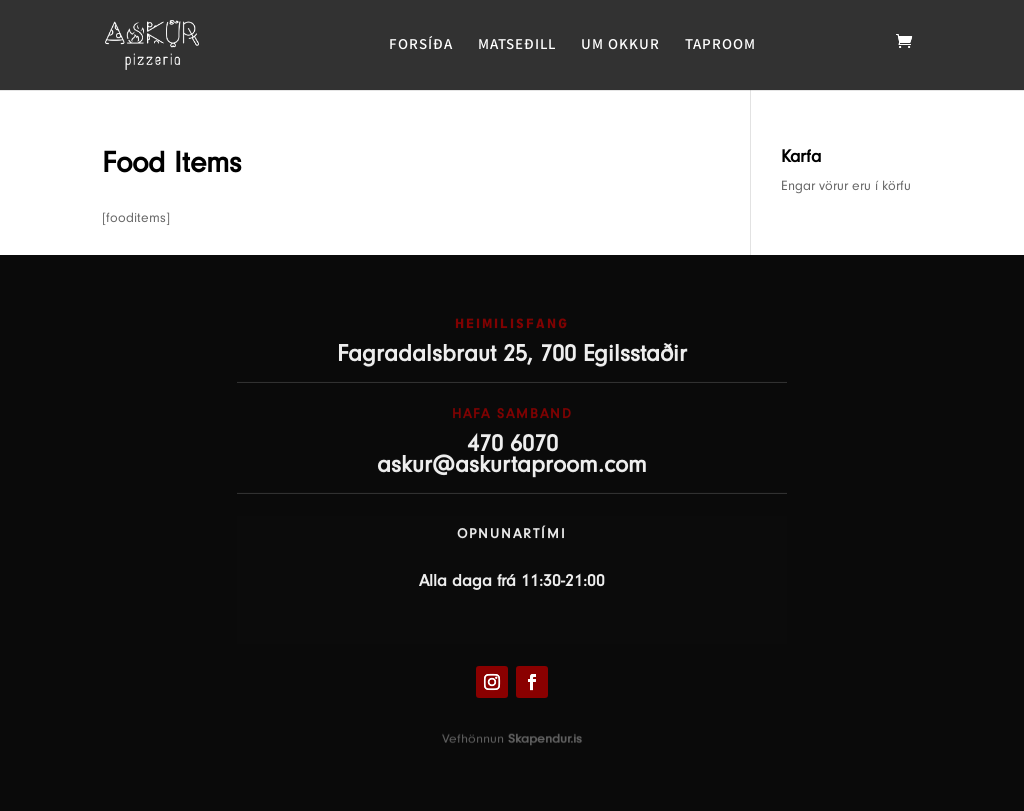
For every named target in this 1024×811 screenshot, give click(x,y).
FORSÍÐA (421, 45)
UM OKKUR (620, 45)
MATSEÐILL (517, 45)
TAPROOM (720, 45)
